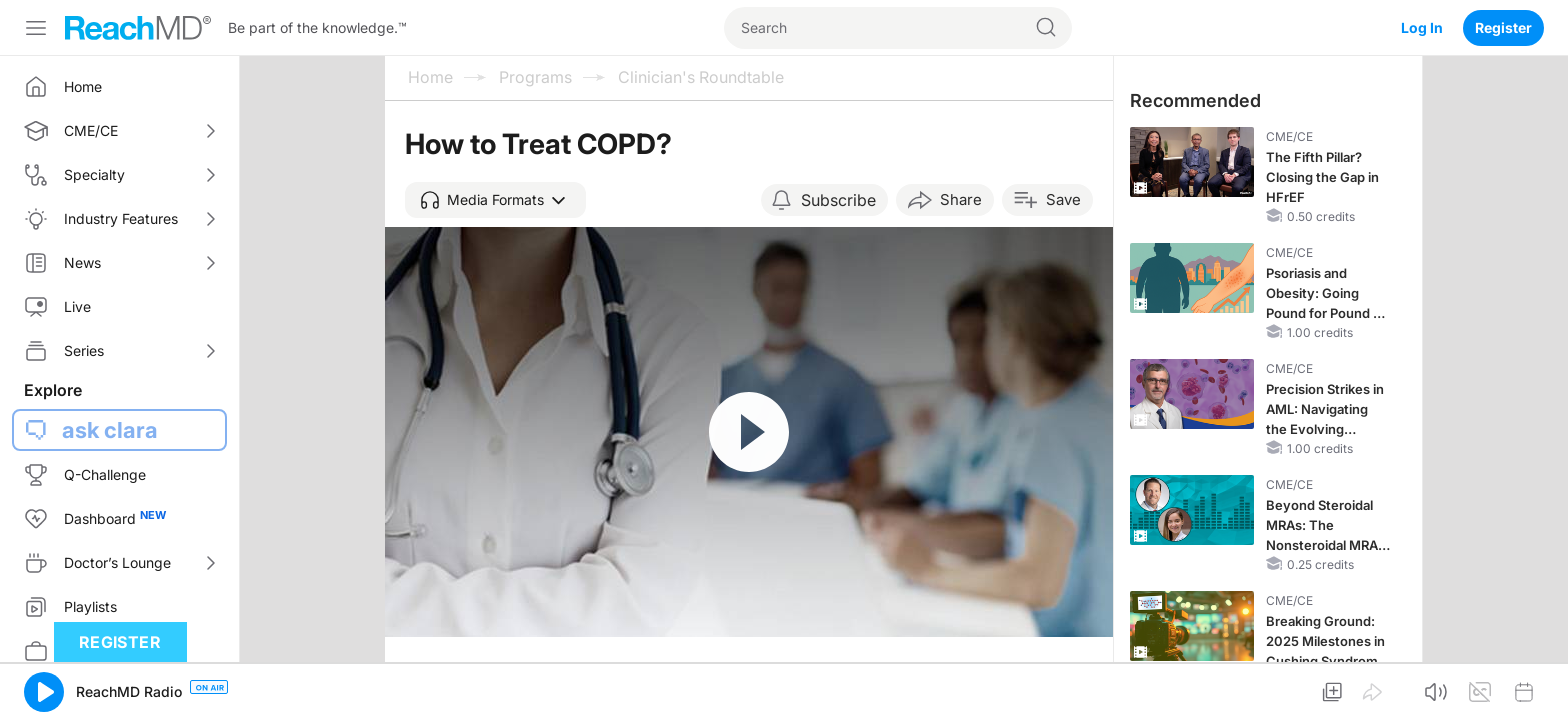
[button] (495, 200)
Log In (1422, 27)
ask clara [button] (110, 430)
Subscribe (838, 200)
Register (1503, 27)
